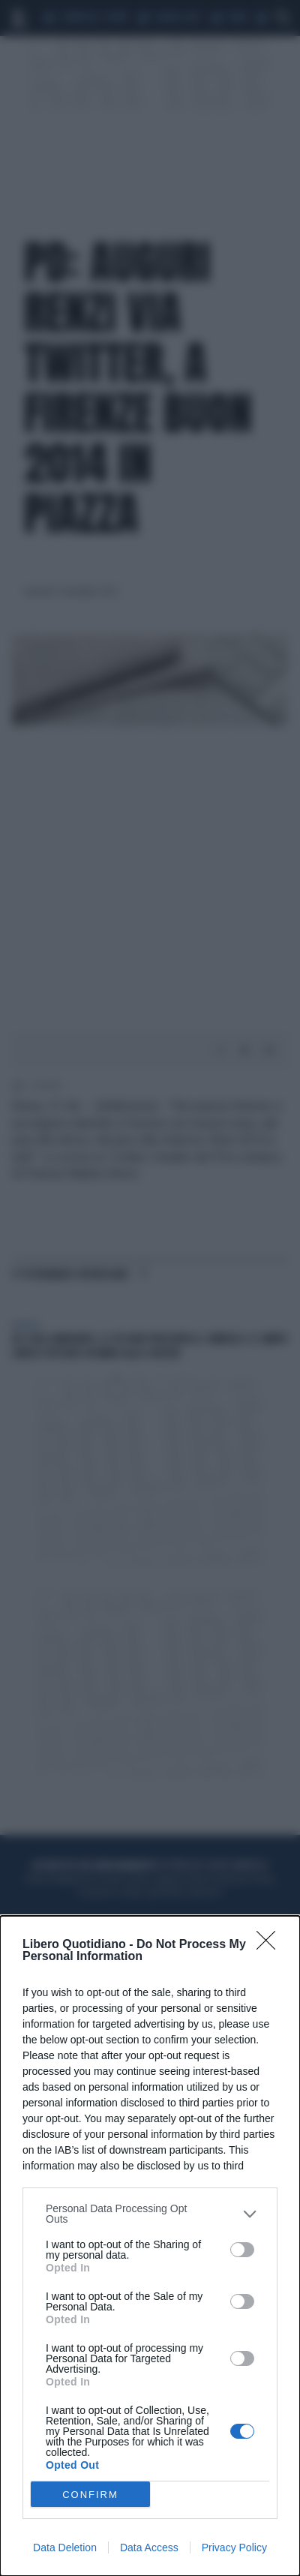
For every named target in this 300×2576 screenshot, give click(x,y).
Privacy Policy (234, 2547)
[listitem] (150, 2213)
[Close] (270, 1945)
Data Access (149, 2547)
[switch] (242, 2249)
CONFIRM (90, 2494)
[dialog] (150, 2246)
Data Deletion (65, 2547)
